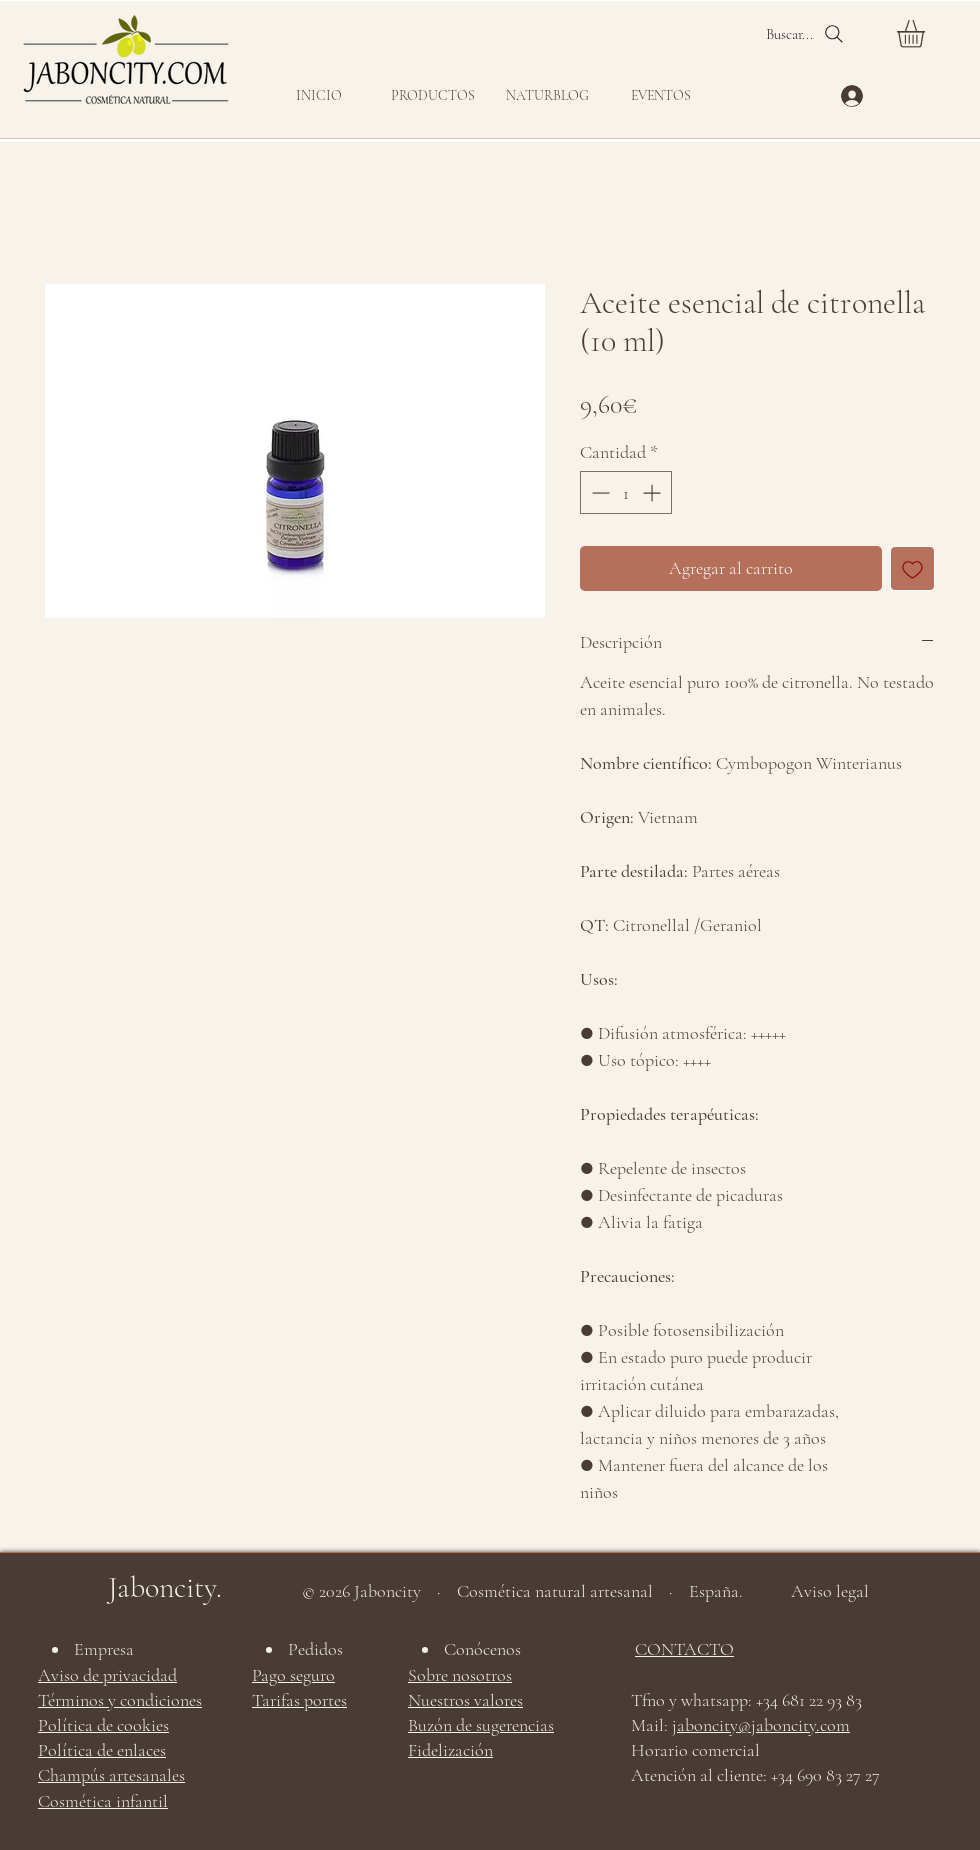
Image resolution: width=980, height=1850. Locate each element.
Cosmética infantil (103, 1801)
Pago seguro (293, 1675)
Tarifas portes (299, 1700)
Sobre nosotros (460, 1675)
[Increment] (653, 492)
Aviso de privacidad (107, 1675)
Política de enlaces (102, 1750)
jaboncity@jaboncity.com (761, 1725)
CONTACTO (684, 1649)
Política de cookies (103, 1725)
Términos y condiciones (120, 1700)
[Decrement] (598, 492)
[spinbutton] (626, 492)
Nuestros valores (465, 1700)
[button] (433, 96)
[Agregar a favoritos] (912, 568)
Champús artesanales (111, 1775)
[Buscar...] (806, 34)
